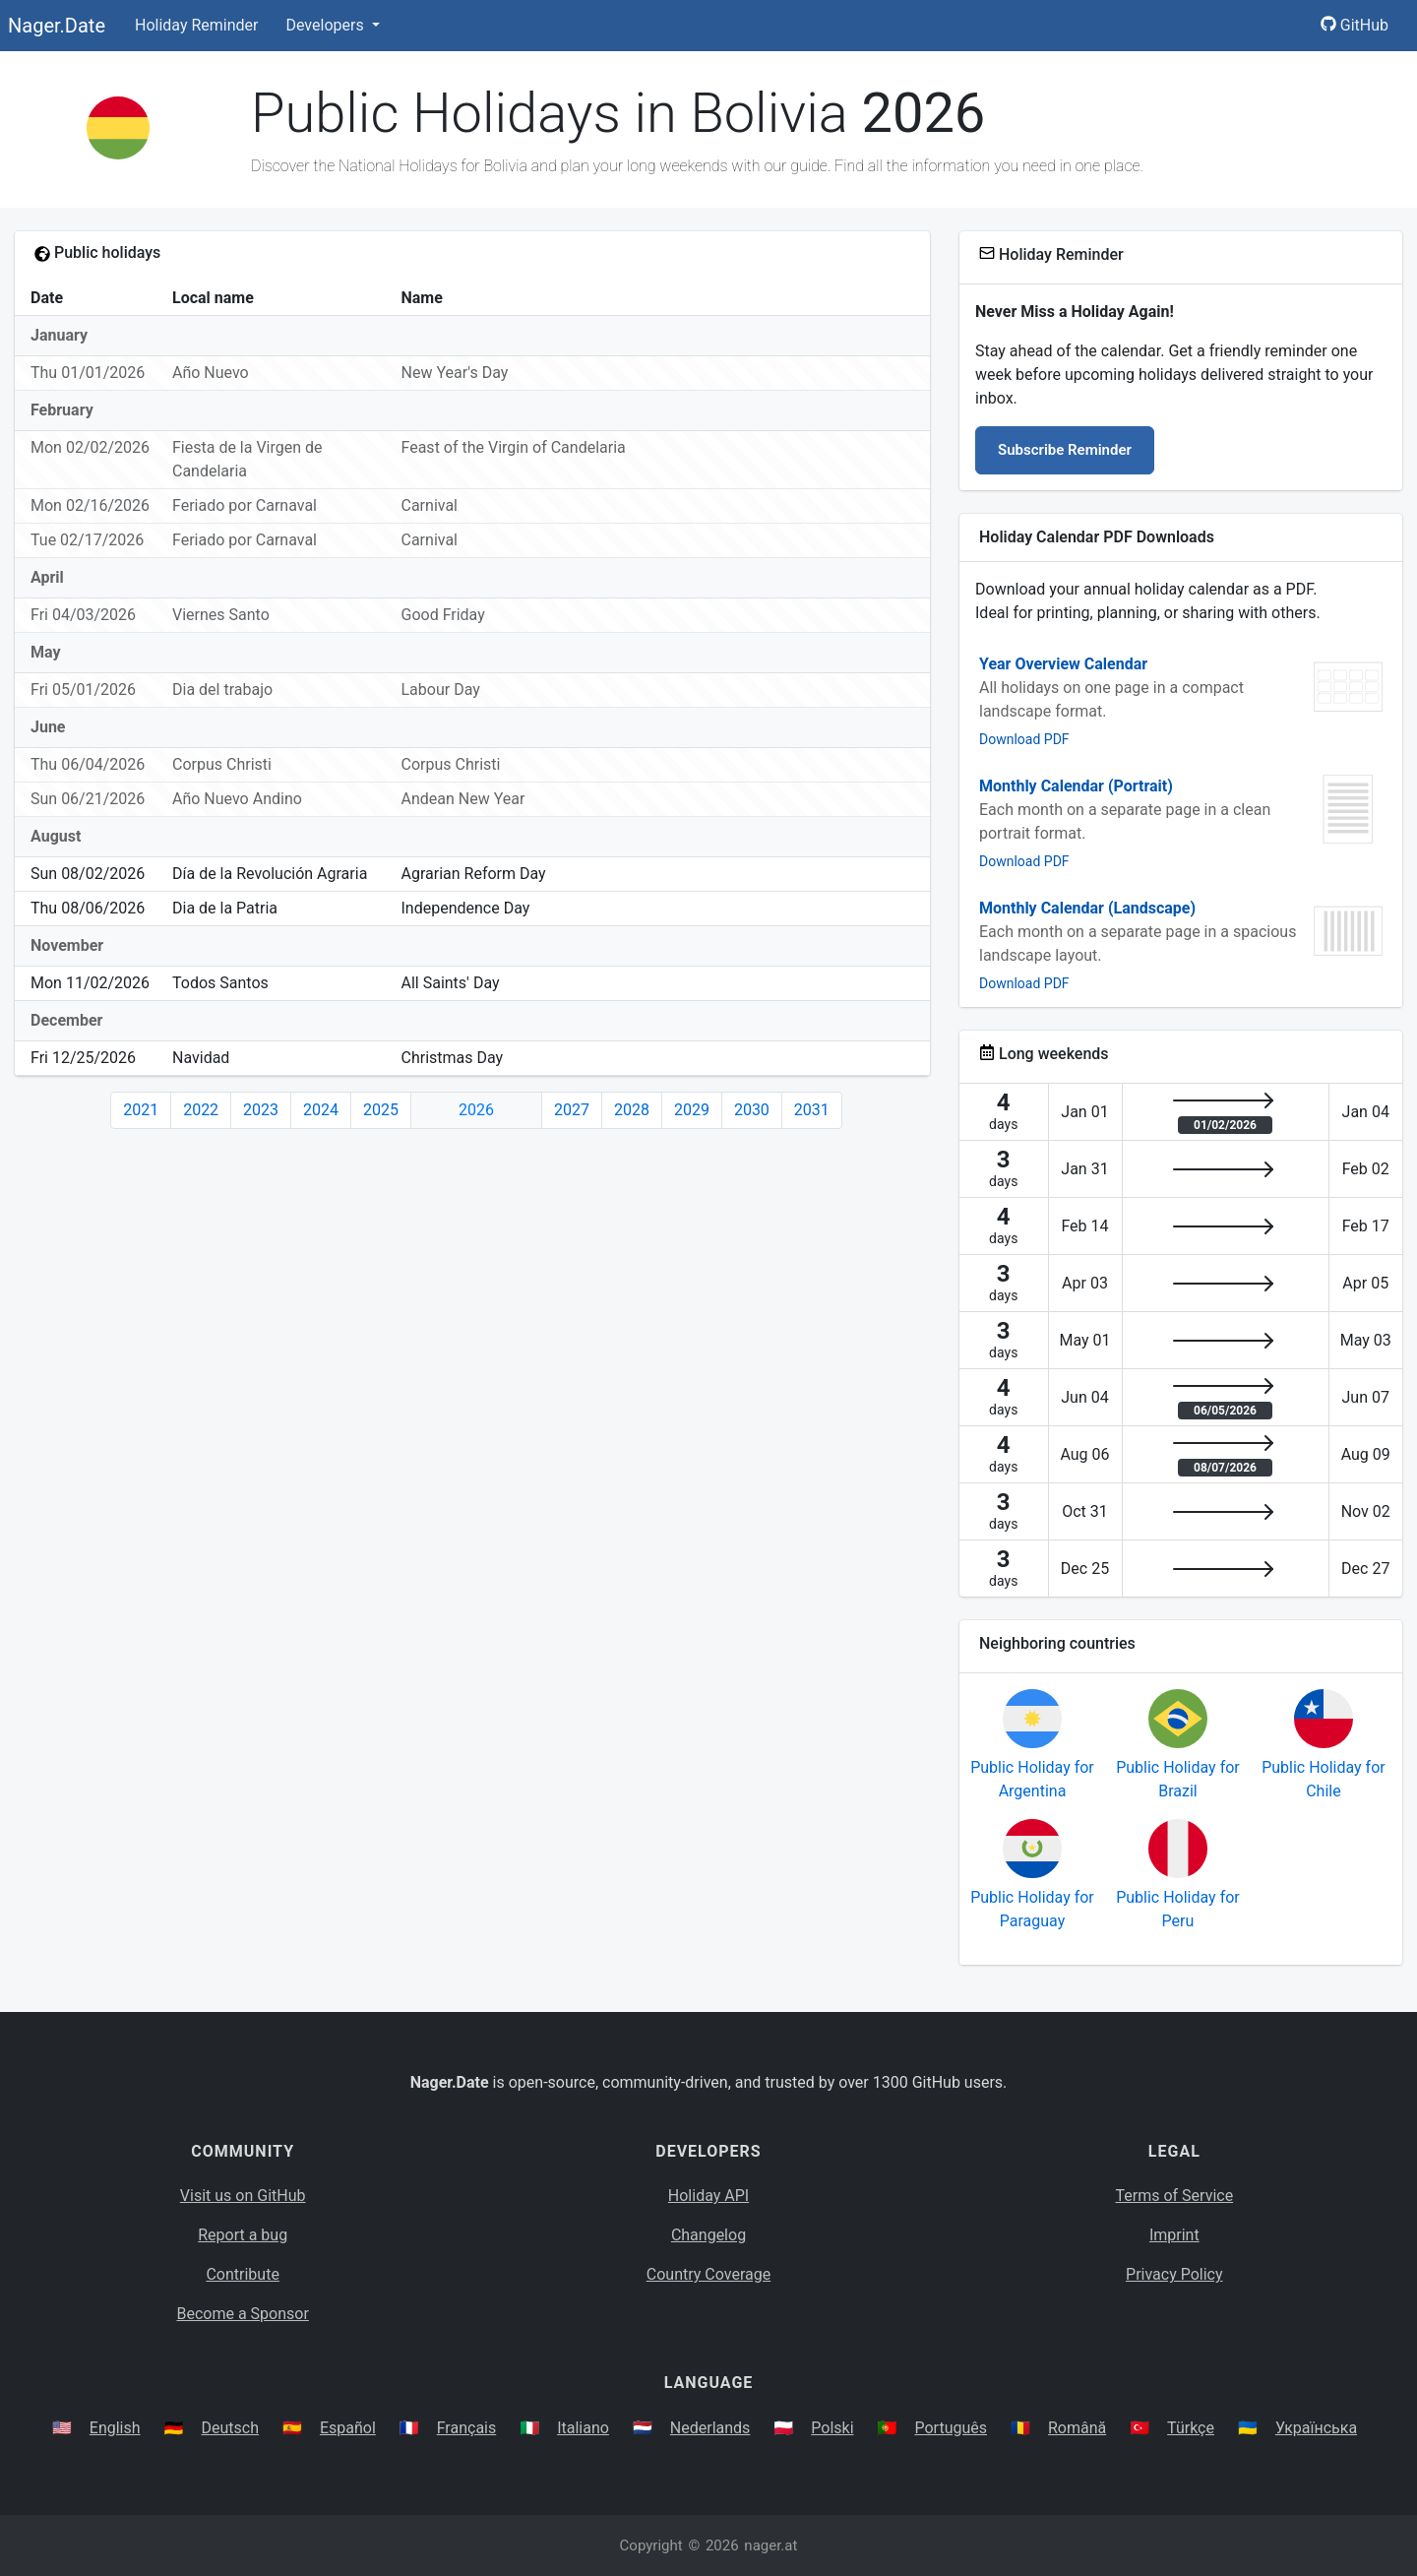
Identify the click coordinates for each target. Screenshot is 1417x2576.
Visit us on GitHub (243, 2195)
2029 (691, 1109)
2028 (631, 1109)
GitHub (1354, 25)
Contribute (242, 2274)
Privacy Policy (1174, 2274)
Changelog (708, 2235)
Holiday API (708, 2195)
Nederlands (710, 2428)
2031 (812, 1109)
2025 (381, 1109)
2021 (140, 1109)
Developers (326, 25)
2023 (260, 1109)
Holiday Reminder (197, 25)
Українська (1316, 2428)
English (115, 2428)
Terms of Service (1175, 2195)
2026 (476, 1109)
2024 (321, 1109)
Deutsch (230, 2428)
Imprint (1174, 2235)
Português (950, 2428)
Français (467, 2428)
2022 (200, 1109)
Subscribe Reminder (1065, 450)
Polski (832, 2428)
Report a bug (242, 2235)
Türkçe (1190, 2428)
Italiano (583, 2428)
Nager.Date (56, 25)
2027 (571, 1109)
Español (348, 2428)
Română (1077, 2428)
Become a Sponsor (242, 2313)
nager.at (770, 2545)
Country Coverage (708, 2274)
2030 (752, 1109)
